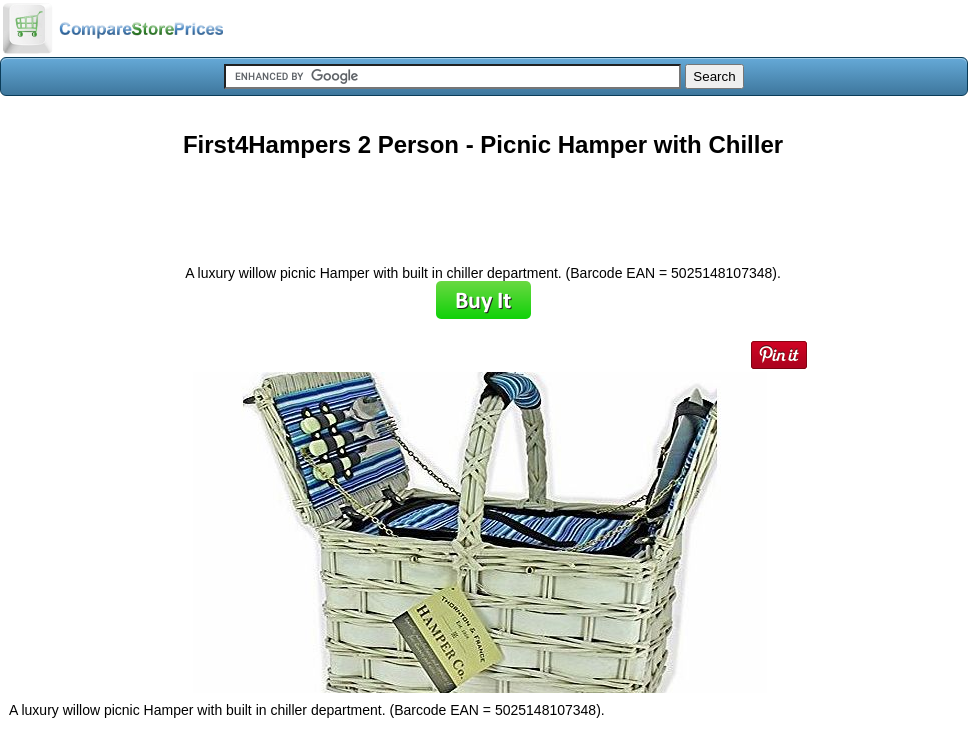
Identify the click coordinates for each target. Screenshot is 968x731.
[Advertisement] (483, 204)
